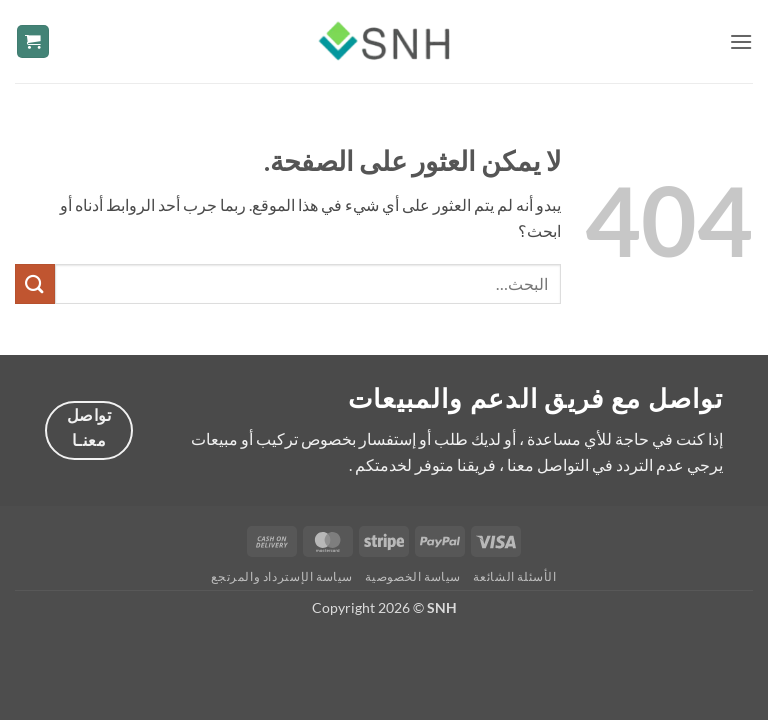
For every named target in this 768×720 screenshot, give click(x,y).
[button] (741, 41)
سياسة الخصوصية (413, 576)
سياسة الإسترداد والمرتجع (282, 576)
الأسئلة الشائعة (514, 576)
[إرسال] (35, 283)
